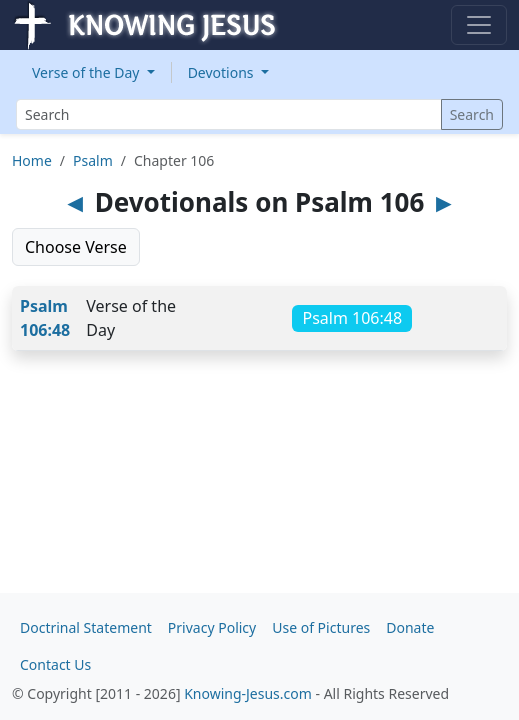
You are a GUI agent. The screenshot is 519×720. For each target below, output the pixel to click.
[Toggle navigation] (479, 25)
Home (32, 160)
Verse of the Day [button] (87, 72)
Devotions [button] (223, 72)
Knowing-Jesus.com (248, 693)
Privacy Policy (212, 627)
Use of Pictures (321, 627)
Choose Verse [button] (76, 247)
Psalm (93, 160)
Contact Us (55, 664)
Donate (410, 627)
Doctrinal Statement (86, 627)
